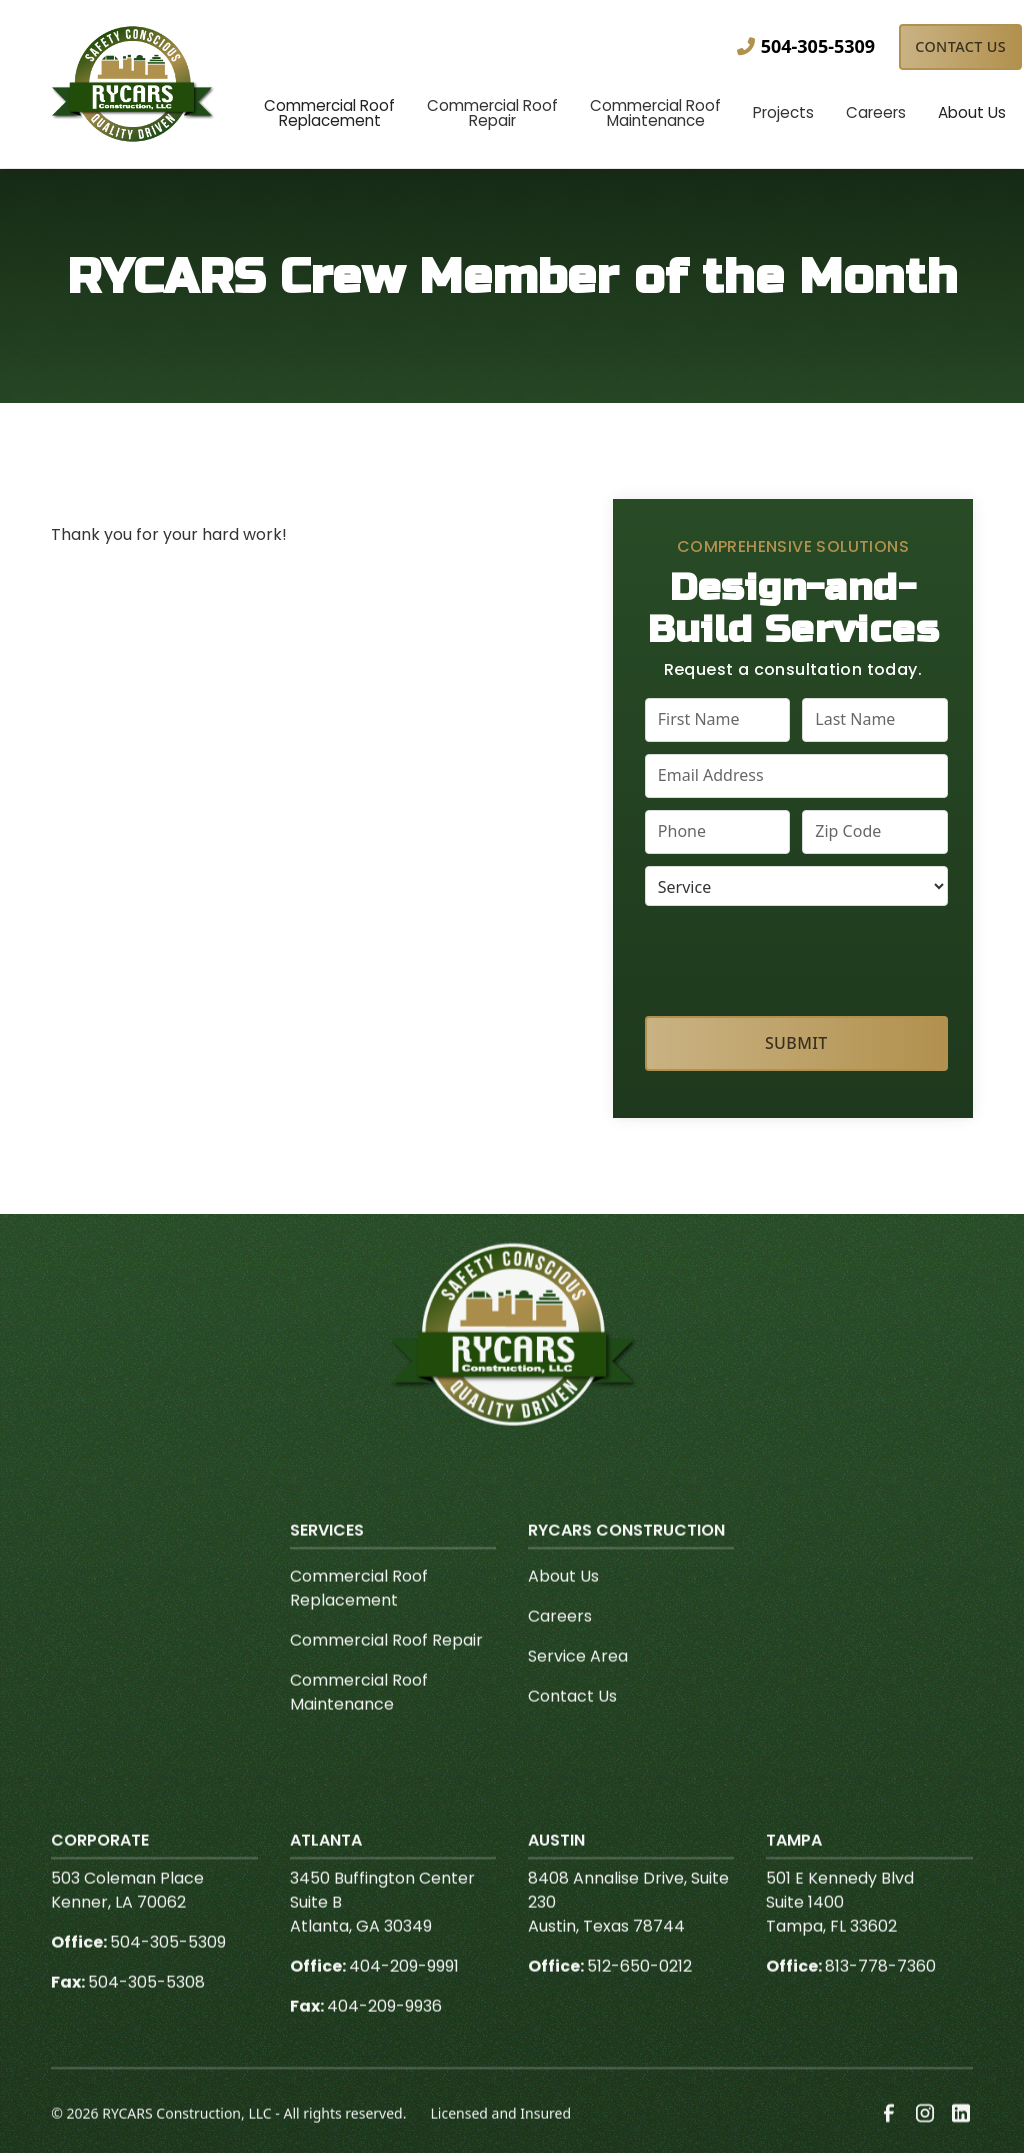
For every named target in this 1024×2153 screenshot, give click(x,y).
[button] (329, 115)
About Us (563, 1617)
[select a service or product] (796, 886)
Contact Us (960, 46)
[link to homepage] (133, 84)
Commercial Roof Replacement (359, 1629)
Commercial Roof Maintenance (359, 1733)
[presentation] (797, 957)
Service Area (578, 1697)
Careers (560, 1657)
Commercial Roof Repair (386, 1681)
